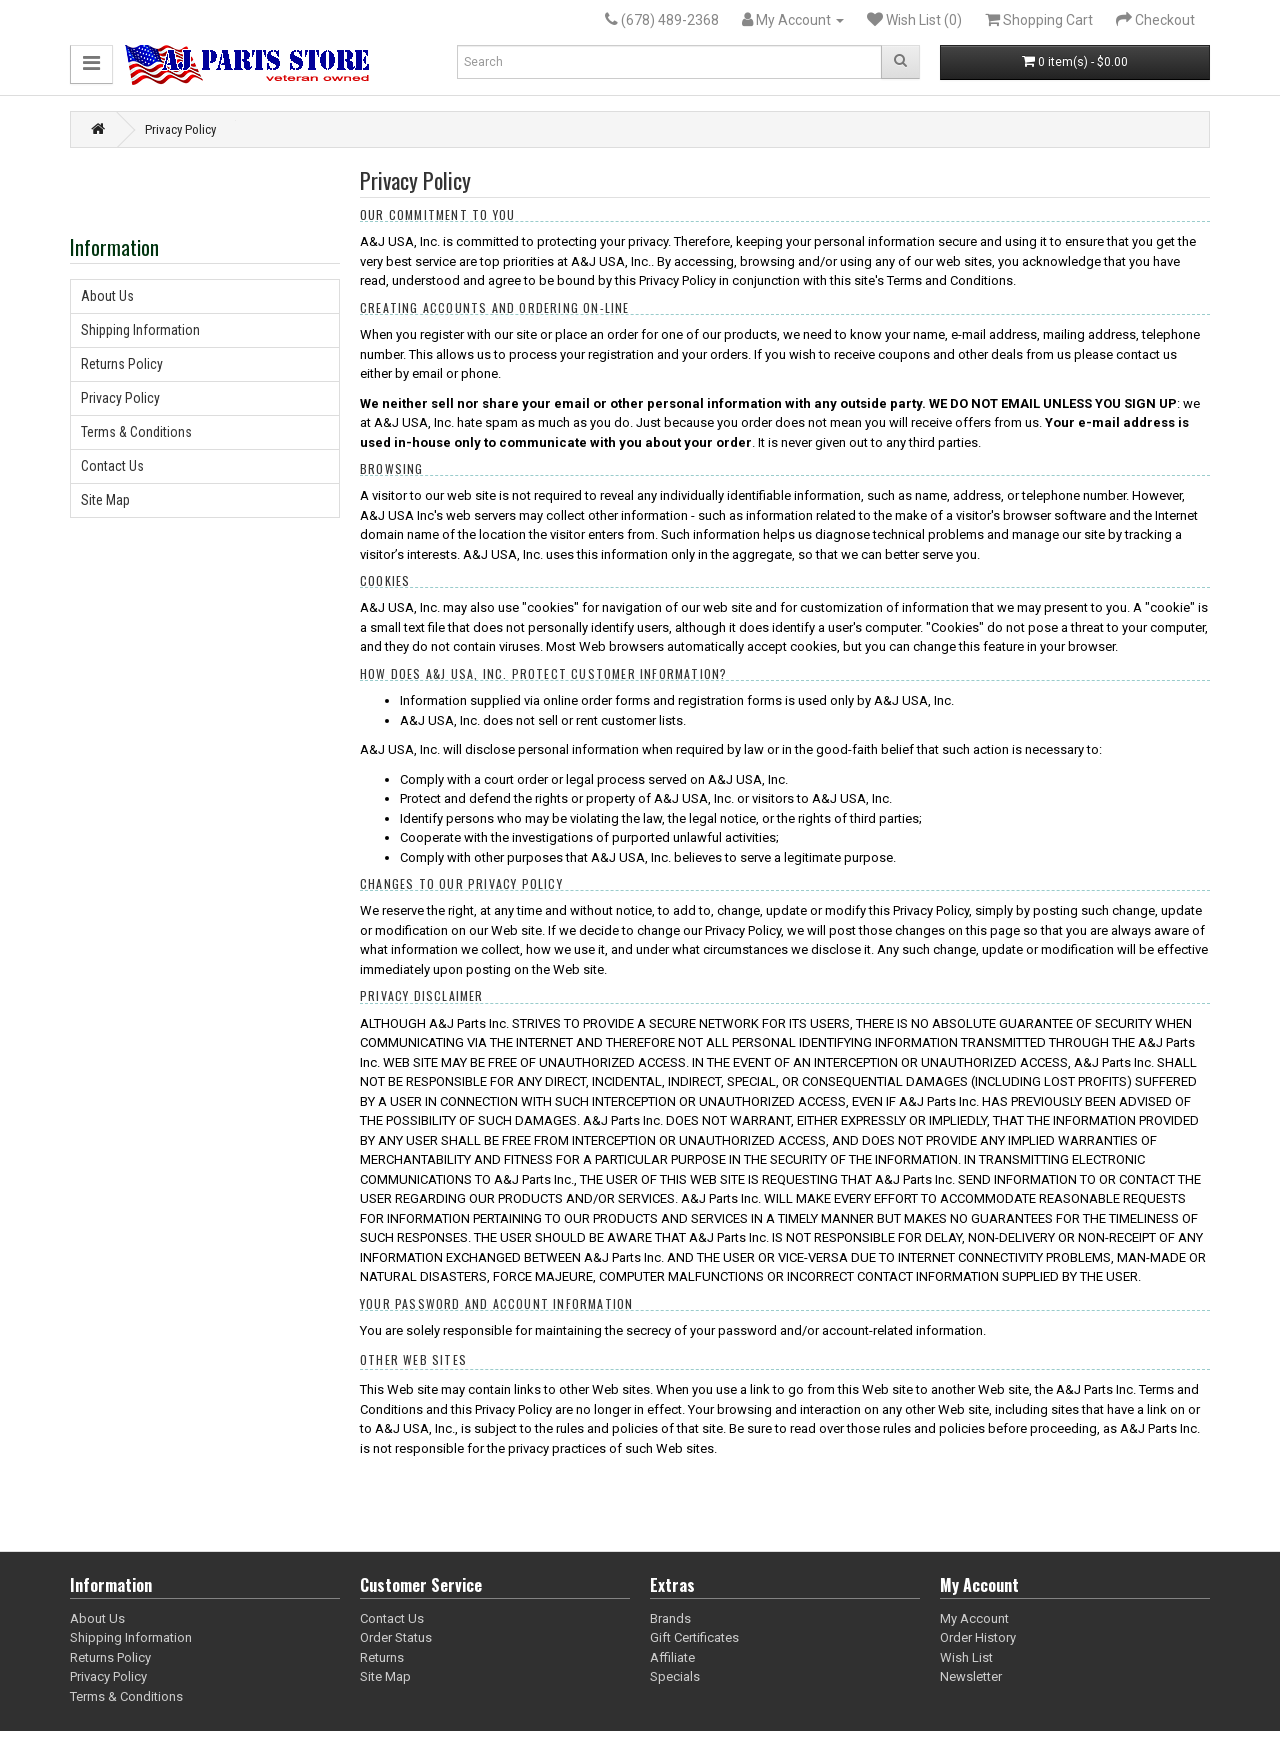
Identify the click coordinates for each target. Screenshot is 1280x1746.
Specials (675, 1676)
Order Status (396, 1637)
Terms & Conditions (136, 432)
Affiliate (672, 1657)
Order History (978, 1637)
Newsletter (971, 1676)
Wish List (966, 1657)
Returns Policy (122, 364)
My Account (974, 1618)
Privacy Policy (180, 129)
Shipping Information (140, 330)
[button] (91, 64)
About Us (107, 296)
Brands (670, 1618)
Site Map (105, 500)
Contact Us (112, 466)
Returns (382, 1657)
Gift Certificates (694, 1637)
